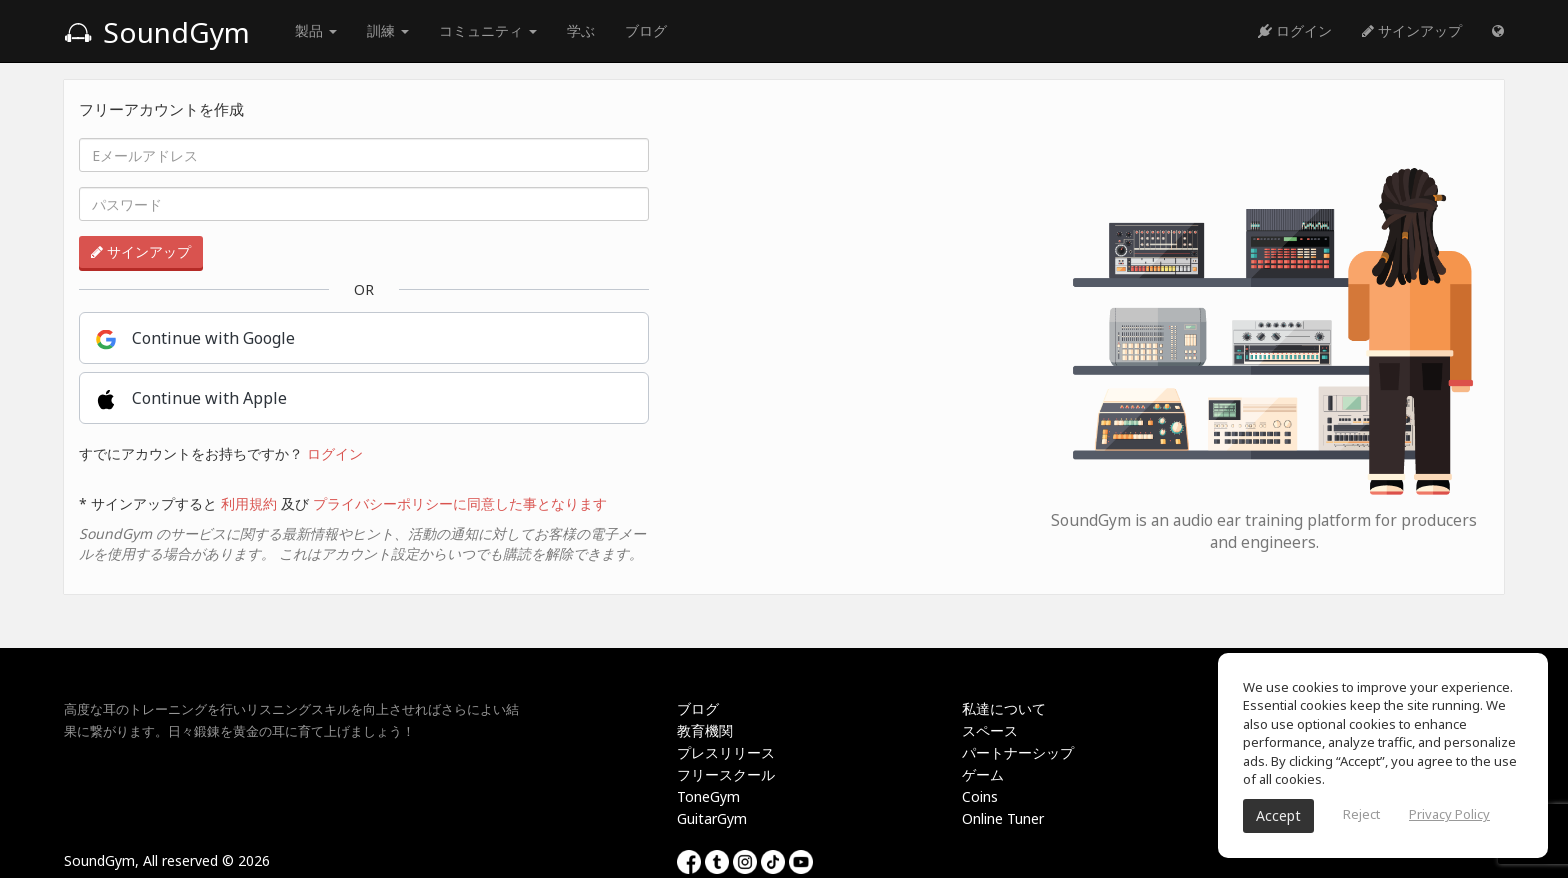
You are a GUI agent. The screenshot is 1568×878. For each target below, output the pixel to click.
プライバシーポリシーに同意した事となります (460, 503)
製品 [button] (316, 30)
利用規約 (249, 503)
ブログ (646, 30)
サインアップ (1412, 30)
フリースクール (726, 774)
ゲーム (983, 774)
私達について (1004, 708)
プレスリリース (726, 752)
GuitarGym (712, 818)
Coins (980, 796)
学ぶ (581, 30)
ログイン (1295, 30)
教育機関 (705, 730)
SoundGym (157, 32)
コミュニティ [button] (488, 30)
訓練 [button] (388, 30)
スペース (990, 730)
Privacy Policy (1449, 814)
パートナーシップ (1018, 752)
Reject (1361, 814)
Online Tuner (1003, 818)
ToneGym (708, 796)
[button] (1498, 31)
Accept (1278, 815)
